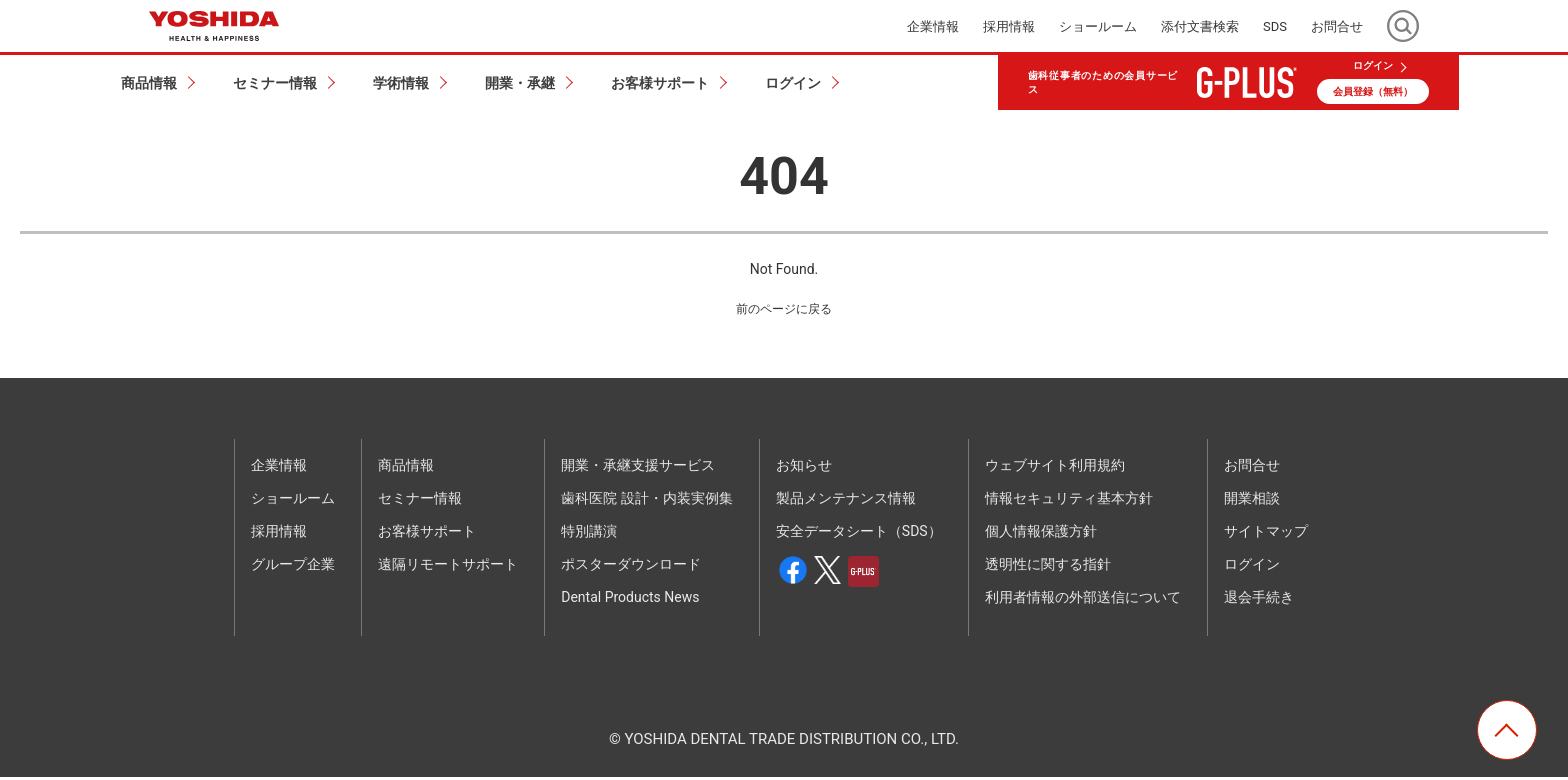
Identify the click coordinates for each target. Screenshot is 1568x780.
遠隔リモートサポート (448, 568)
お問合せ (1337, 26)
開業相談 (1252, 502)
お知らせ (804, 469)
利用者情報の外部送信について (1083, 601)
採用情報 (1009, 26)
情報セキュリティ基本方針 (1069, 502)
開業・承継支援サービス (638, 469)
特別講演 (589, 535)
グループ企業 (293, 568)
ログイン (1373, 66)
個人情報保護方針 (1041, 535)
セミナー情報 (420, 502)
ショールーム (1098, 26)
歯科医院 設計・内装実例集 (646, 502)
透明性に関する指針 (1048, 568)
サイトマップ (1266, 535)
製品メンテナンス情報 (846, 502)
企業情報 (933, 26)
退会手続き (1259, 601)
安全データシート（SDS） (859, 535)
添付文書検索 (1200, 26)
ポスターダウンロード (631, 568)
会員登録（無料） (1373, 91)
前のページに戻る (784, 311)
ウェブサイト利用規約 (1055, 469)
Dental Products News (630, 601)
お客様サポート (427, 535)
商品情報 (406, 469)
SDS (1275, 26)
